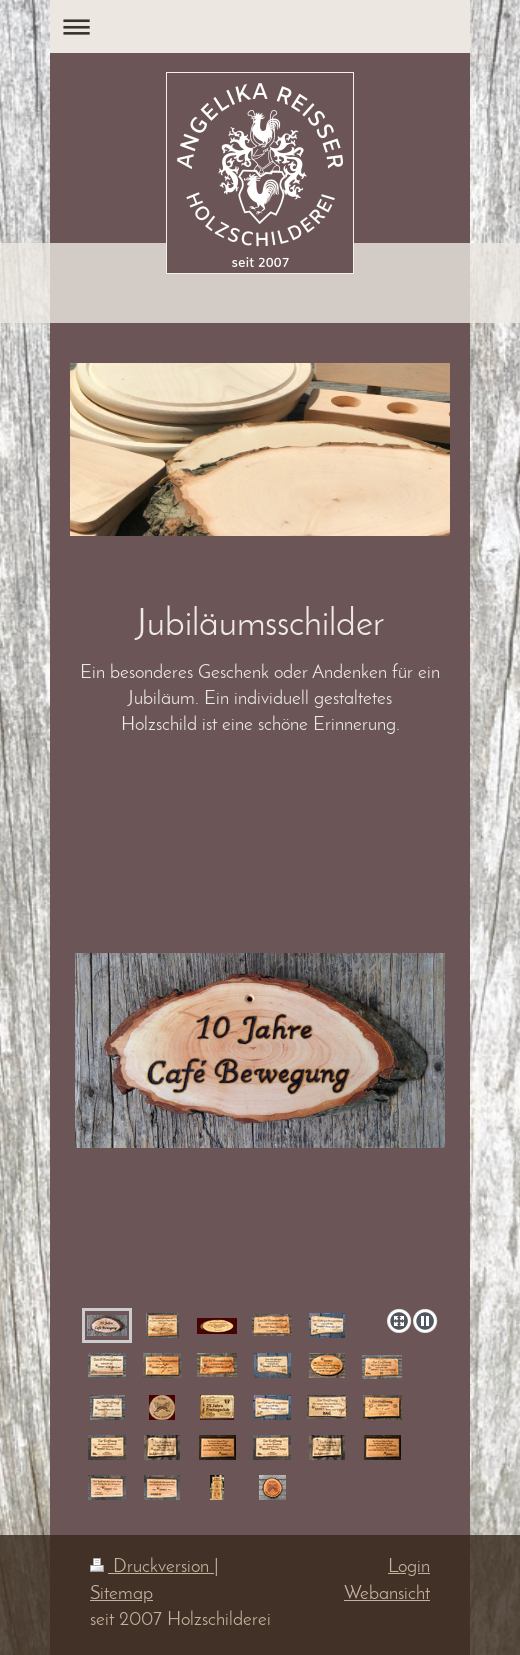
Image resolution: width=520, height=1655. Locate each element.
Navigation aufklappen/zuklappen (260, 26)
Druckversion (152, 1567)
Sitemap (121, 1594)
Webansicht (387, 1594)
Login (409, 1567)
